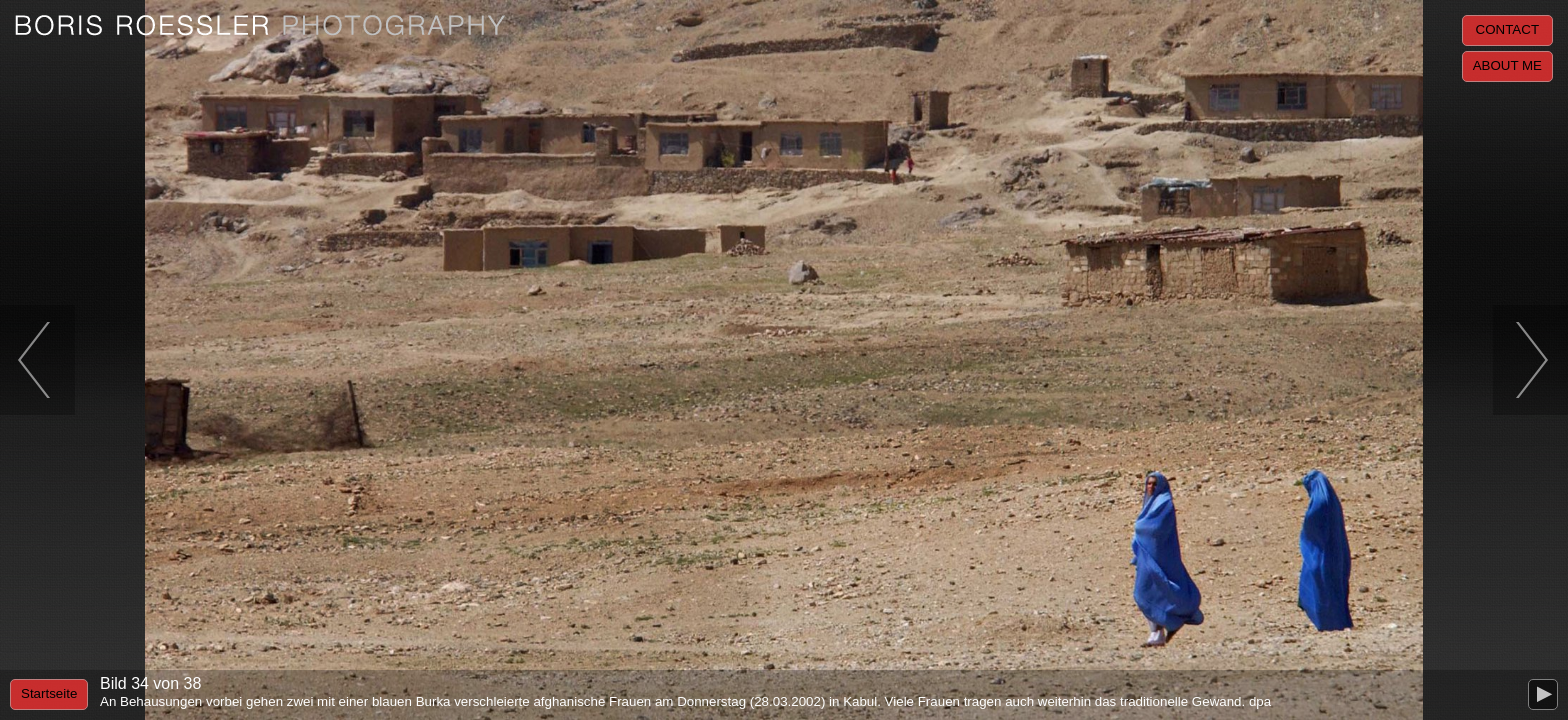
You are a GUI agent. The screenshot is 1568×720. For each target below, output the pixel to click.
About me (1507, 65)
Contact (1507, 29)
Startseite (49, 693)
